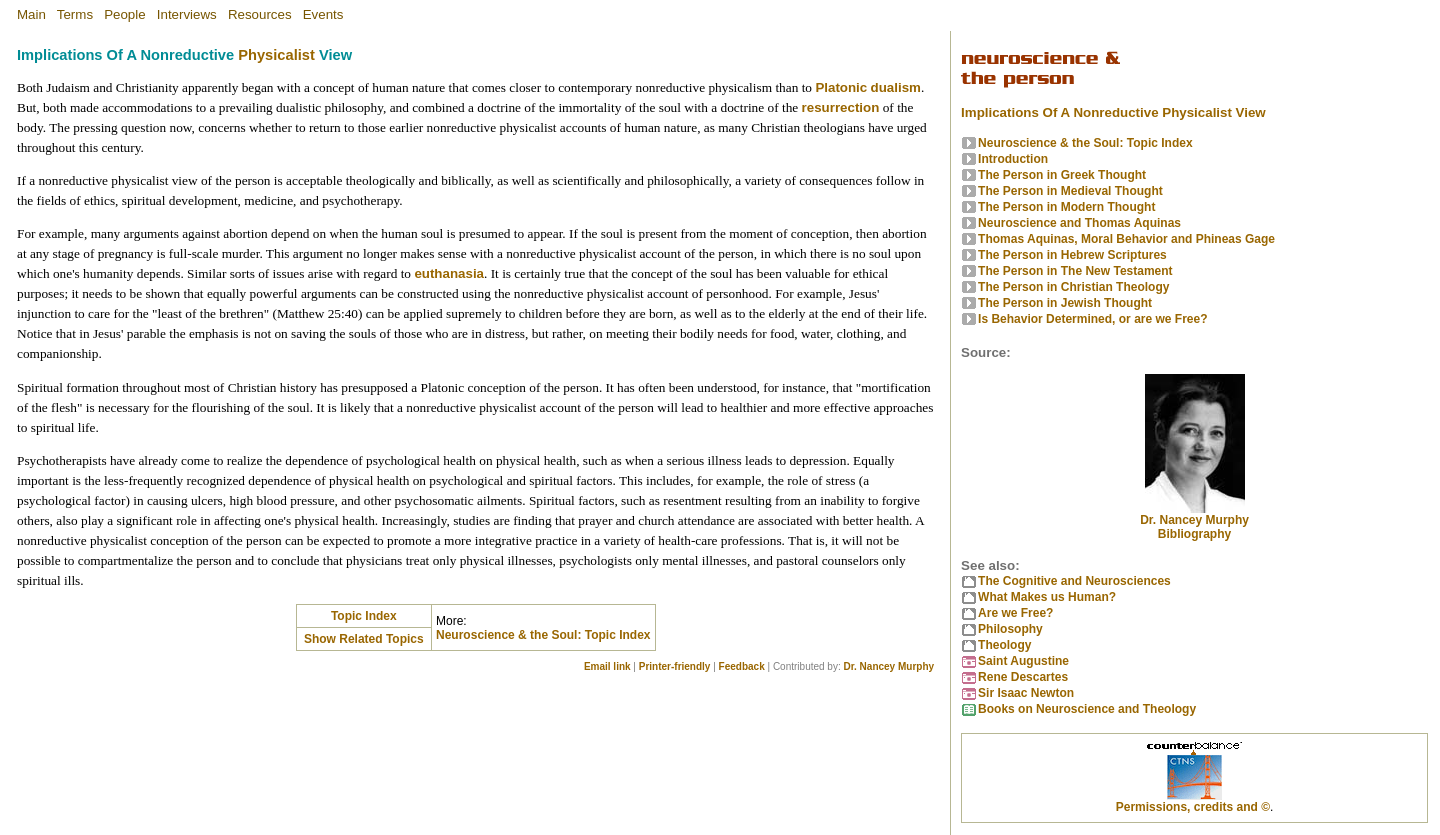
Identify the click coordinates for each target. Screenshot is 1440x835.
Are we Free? (1015, 613)
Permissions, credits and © (1193, 807)
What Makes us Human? (1047, 597)
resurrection (841, 107)
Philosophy (1010, 629)
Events (323, 14)
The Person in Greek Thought (1062, 175)
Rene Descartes (1023, 677)
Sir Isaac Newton (1026, 693)
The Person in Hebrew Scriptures (1072, 255)
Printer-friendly (675, 666)
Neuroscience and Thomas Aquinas (1079, 223)
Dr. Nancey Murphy (888, 666)
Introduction (1013, 159)
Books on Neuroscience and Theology (1087, 709)
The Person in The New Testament (1075, 271)
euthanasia (449, 273)
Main (31, 14)
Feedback (742, 666)
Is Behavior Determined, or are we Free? (1092, 319)
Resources (260, 14)
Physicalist (276, 55)
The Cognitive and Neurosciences (1074, 581)
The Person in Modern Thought (1066, 207)
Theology (1004, 645)
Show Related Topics (364, 639)
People (125, 14)
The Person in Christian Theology (1073, 287)
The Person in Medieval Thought (1070, 191)
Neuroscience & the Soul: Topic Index (543, 635)
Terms (75, 14)
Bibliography (1194, 534)
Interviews (187, 14)
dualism (896, 87)
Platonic (841, 87)
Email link (607, 666)
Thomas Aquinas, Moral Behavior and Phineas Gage (1126, 239)
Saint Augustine (1023, 661)
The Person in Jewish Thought (1065, 303)
